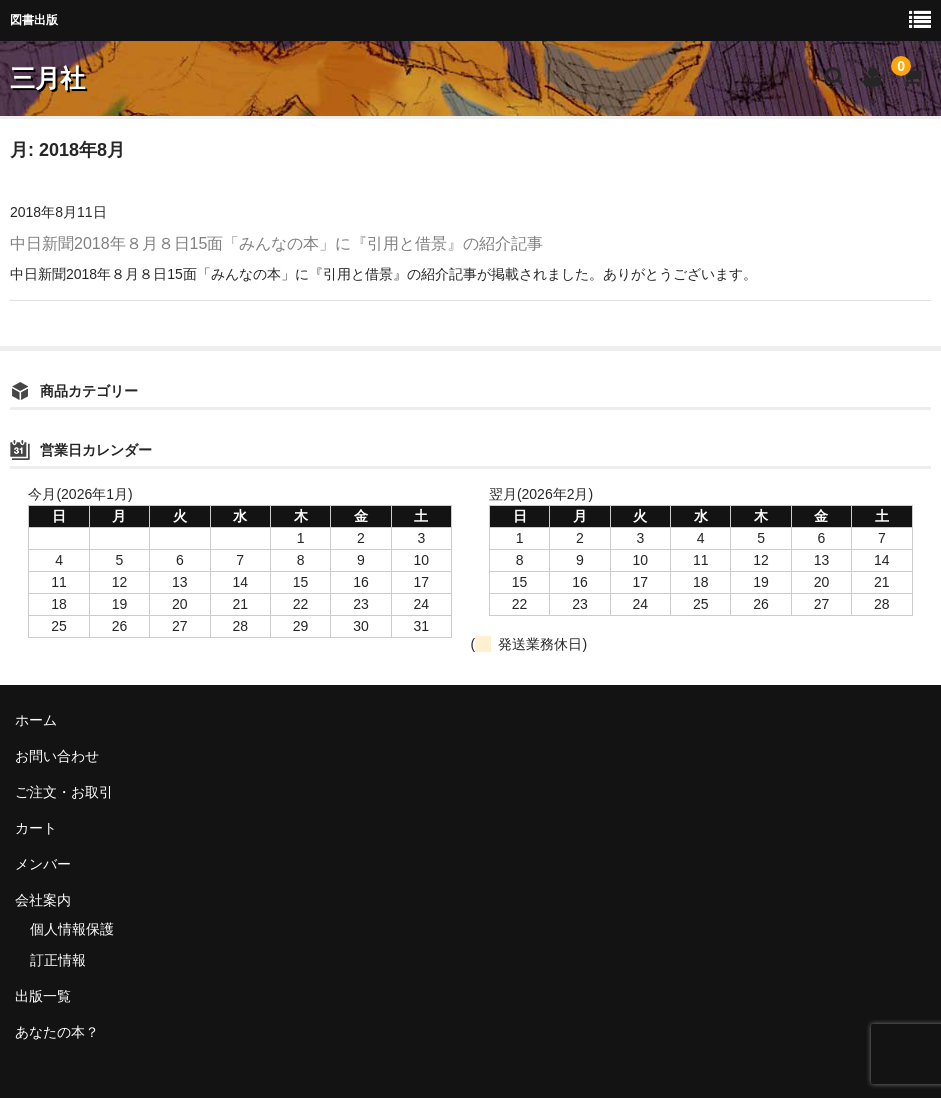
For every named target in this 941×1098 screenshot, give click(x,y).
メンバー (43, 864)
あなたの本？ (57, 1032)
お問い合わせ (57, 756)
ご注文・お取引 (64, 792)
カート (36, 828)
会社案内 (43, 900)
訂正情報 (58, 960)
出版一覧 (43, 996)
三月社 (47, 78)
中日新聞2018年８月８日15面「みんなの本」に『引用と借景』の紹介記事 (276, 243)
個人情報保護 (72, 929)
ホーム (36, 720)
